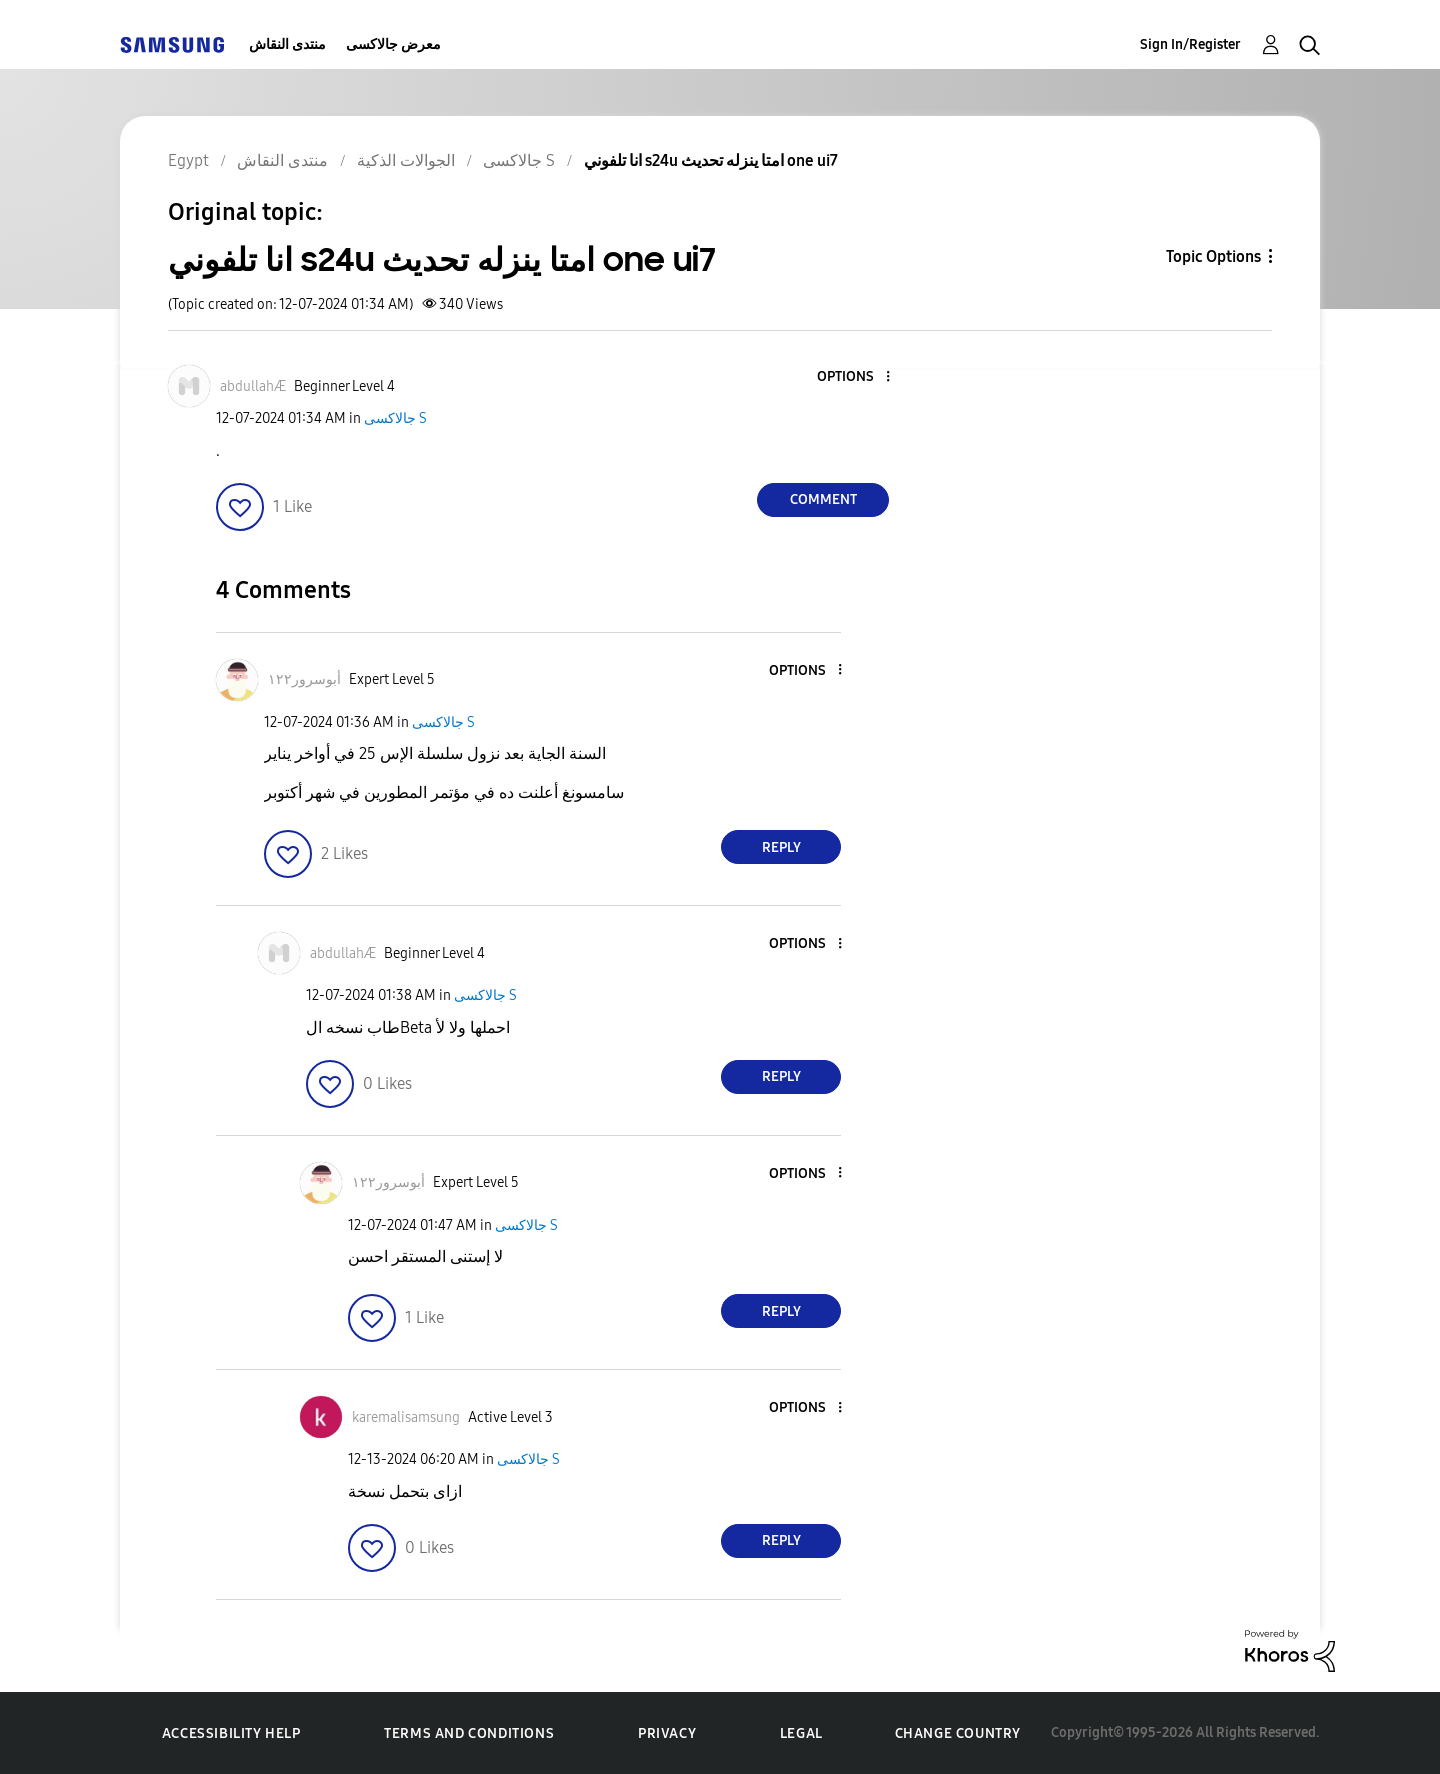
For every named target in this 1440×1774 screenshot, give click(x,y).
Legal (801, 1733)
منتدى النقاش (287, 44)
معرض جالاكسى (393, 44)
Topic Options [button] (1213, 256)
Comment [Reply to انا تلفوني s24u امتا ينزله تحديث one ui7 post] (823, 499)
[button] (855, 377)
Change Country (958, 1733)
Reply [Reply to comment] (781, 847)
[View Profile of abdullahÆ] (253, 386)
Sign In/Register (1190, 44)
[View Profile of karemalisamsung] (406, 1417)
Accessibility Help (231, 1733)
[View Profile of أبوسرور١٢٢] (304, 679)
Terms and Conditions (469, 1733)
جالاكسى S (395, 418)
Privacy (667, 1733)
